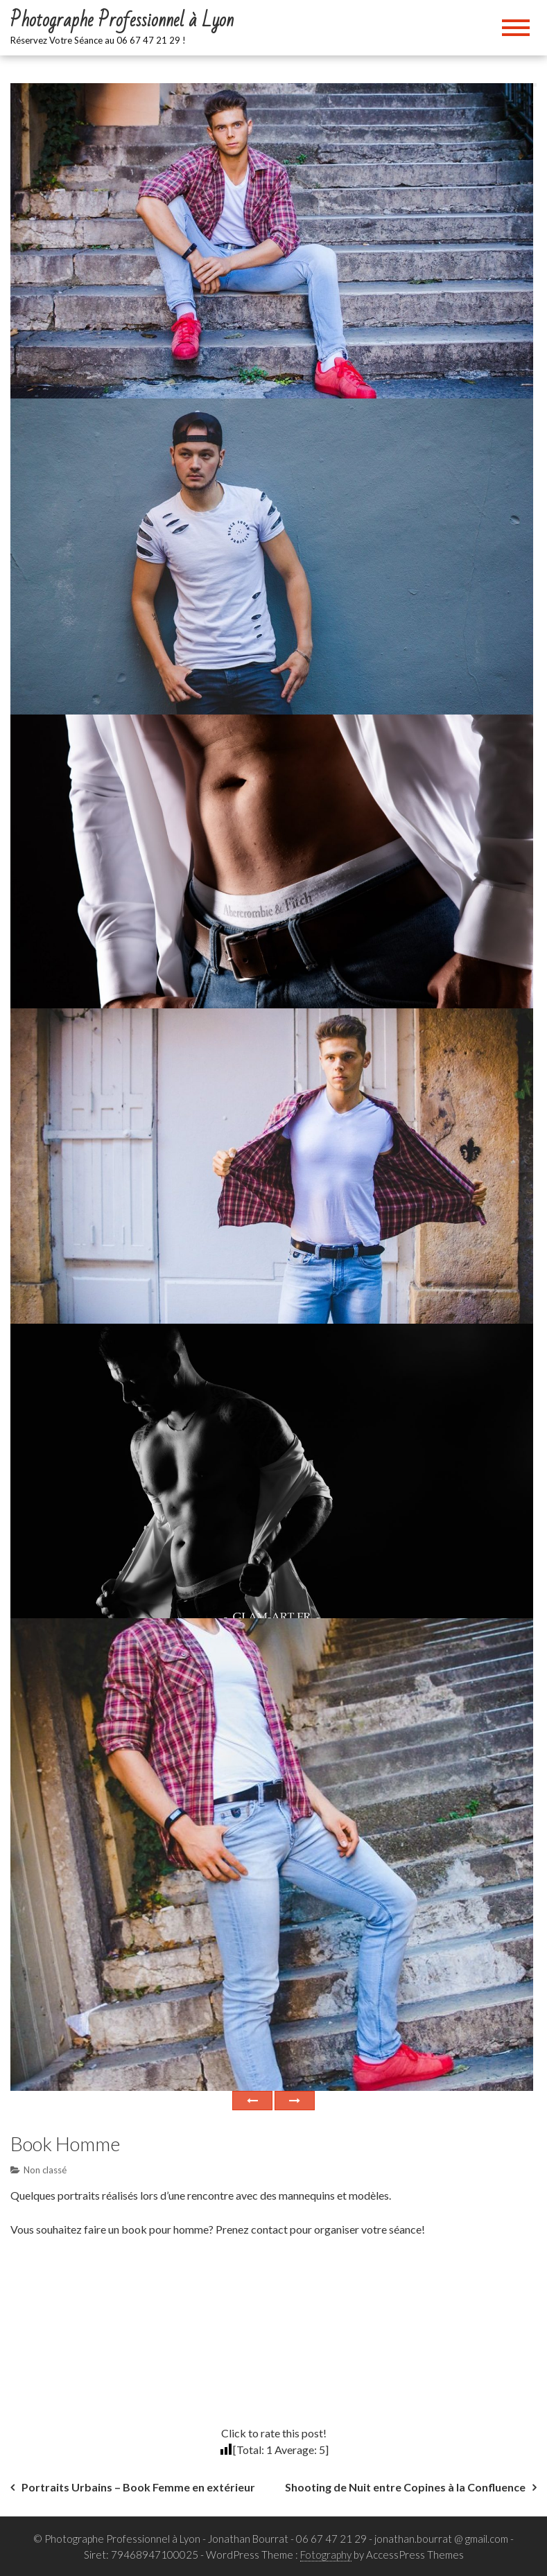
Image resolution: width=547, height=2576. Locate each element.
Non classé (45, 2169)
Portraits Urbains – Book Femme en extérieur (138, 2487)
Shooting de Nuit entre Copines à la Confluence (405, 2487)
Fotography (325, 2554)
